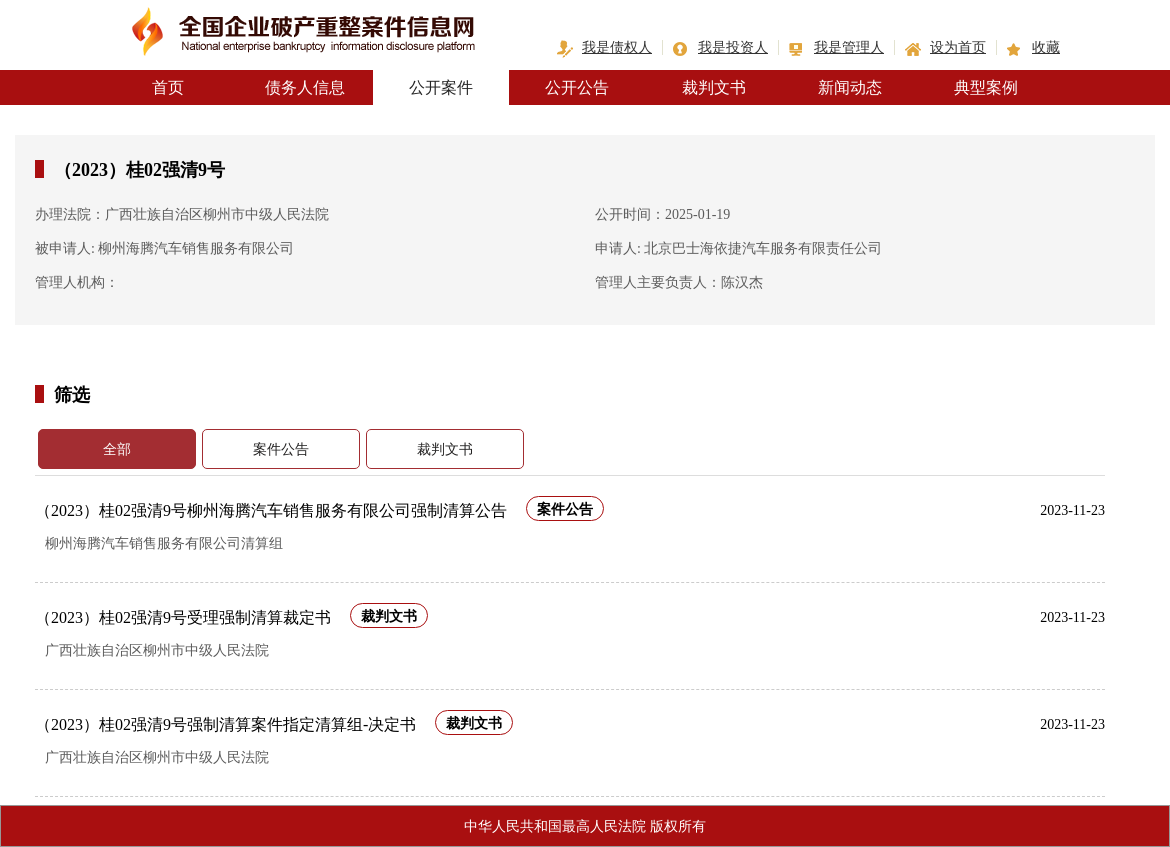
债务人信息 (305, 87)
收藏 (1046, 47)
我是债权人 (617, 47)
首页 (168, 87)
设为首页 (958, 47)
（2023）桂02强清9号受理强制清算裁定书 (183, 617)
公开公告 (577, 87)
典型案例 (986, 87)
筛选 (72, 394)
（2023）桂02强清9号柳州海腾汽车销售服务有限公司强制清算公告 (271, 510)
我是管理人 (849, 47)
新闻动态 (850, 87)
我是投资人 (733, 47)
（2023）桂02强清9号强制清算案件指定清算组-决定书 (225, 724)
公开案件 (441, 87)
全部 (117, 449)
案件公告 (281, 449)
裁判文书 (714, 87)
